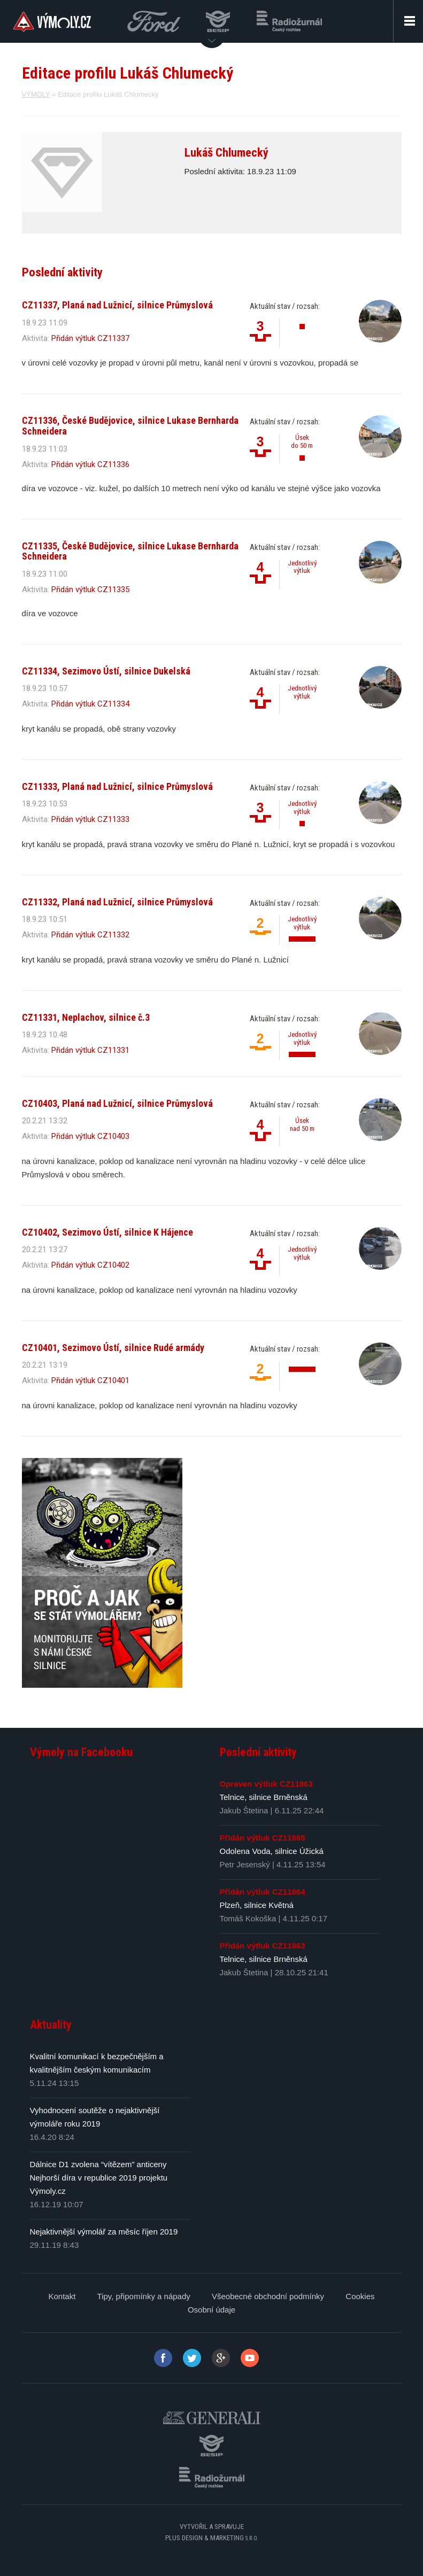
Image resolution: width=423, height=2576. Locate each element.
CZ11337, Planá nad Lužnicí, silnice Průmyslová (117, 305)
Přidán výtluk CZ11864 (262, 1891)
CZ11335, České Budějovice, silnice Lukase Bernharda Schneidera (130, 551)
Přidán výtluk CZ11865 (262, 1837)
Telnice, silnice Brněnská (263, 1797)
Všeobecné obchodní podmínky (268, 2296)
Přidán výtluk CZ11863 (262, 1945)
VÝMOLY (36, 94)
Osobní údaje (211, 2309)
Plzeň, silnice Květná (257, 1905)
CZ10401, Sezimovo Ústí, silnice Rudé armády (113, 1347)
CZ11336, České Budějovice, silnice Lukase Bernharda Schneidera (130, 426)
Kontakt (61, 2296)
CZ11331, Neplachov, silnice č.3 (86, 1017)
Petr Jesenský (245, 1864)
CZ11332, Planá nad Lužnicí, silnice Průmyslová (117, 901)
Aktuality (51, 2024)
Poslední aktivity (258, 1752)
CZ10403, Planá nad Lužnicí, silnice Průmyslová (117, 1103)
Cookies (359, 2296)
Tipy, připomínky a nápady (143, 2296)
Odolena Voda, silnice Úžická (272, 1851)
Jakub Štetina (244, 1810)
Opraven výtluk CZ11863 (266, 1783)
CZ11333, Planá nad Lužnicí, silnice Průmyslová (117, 786)
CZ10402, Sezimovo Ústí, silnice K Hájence (107, 1232)
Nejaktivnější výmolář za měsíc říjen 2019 (104, 2231)
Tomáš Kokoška (248, 1918)
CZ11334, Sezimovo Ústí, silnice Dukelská (106, 671)
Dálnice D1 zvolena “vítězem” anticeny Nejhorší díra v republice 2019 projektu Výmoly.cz (99, 2177)
